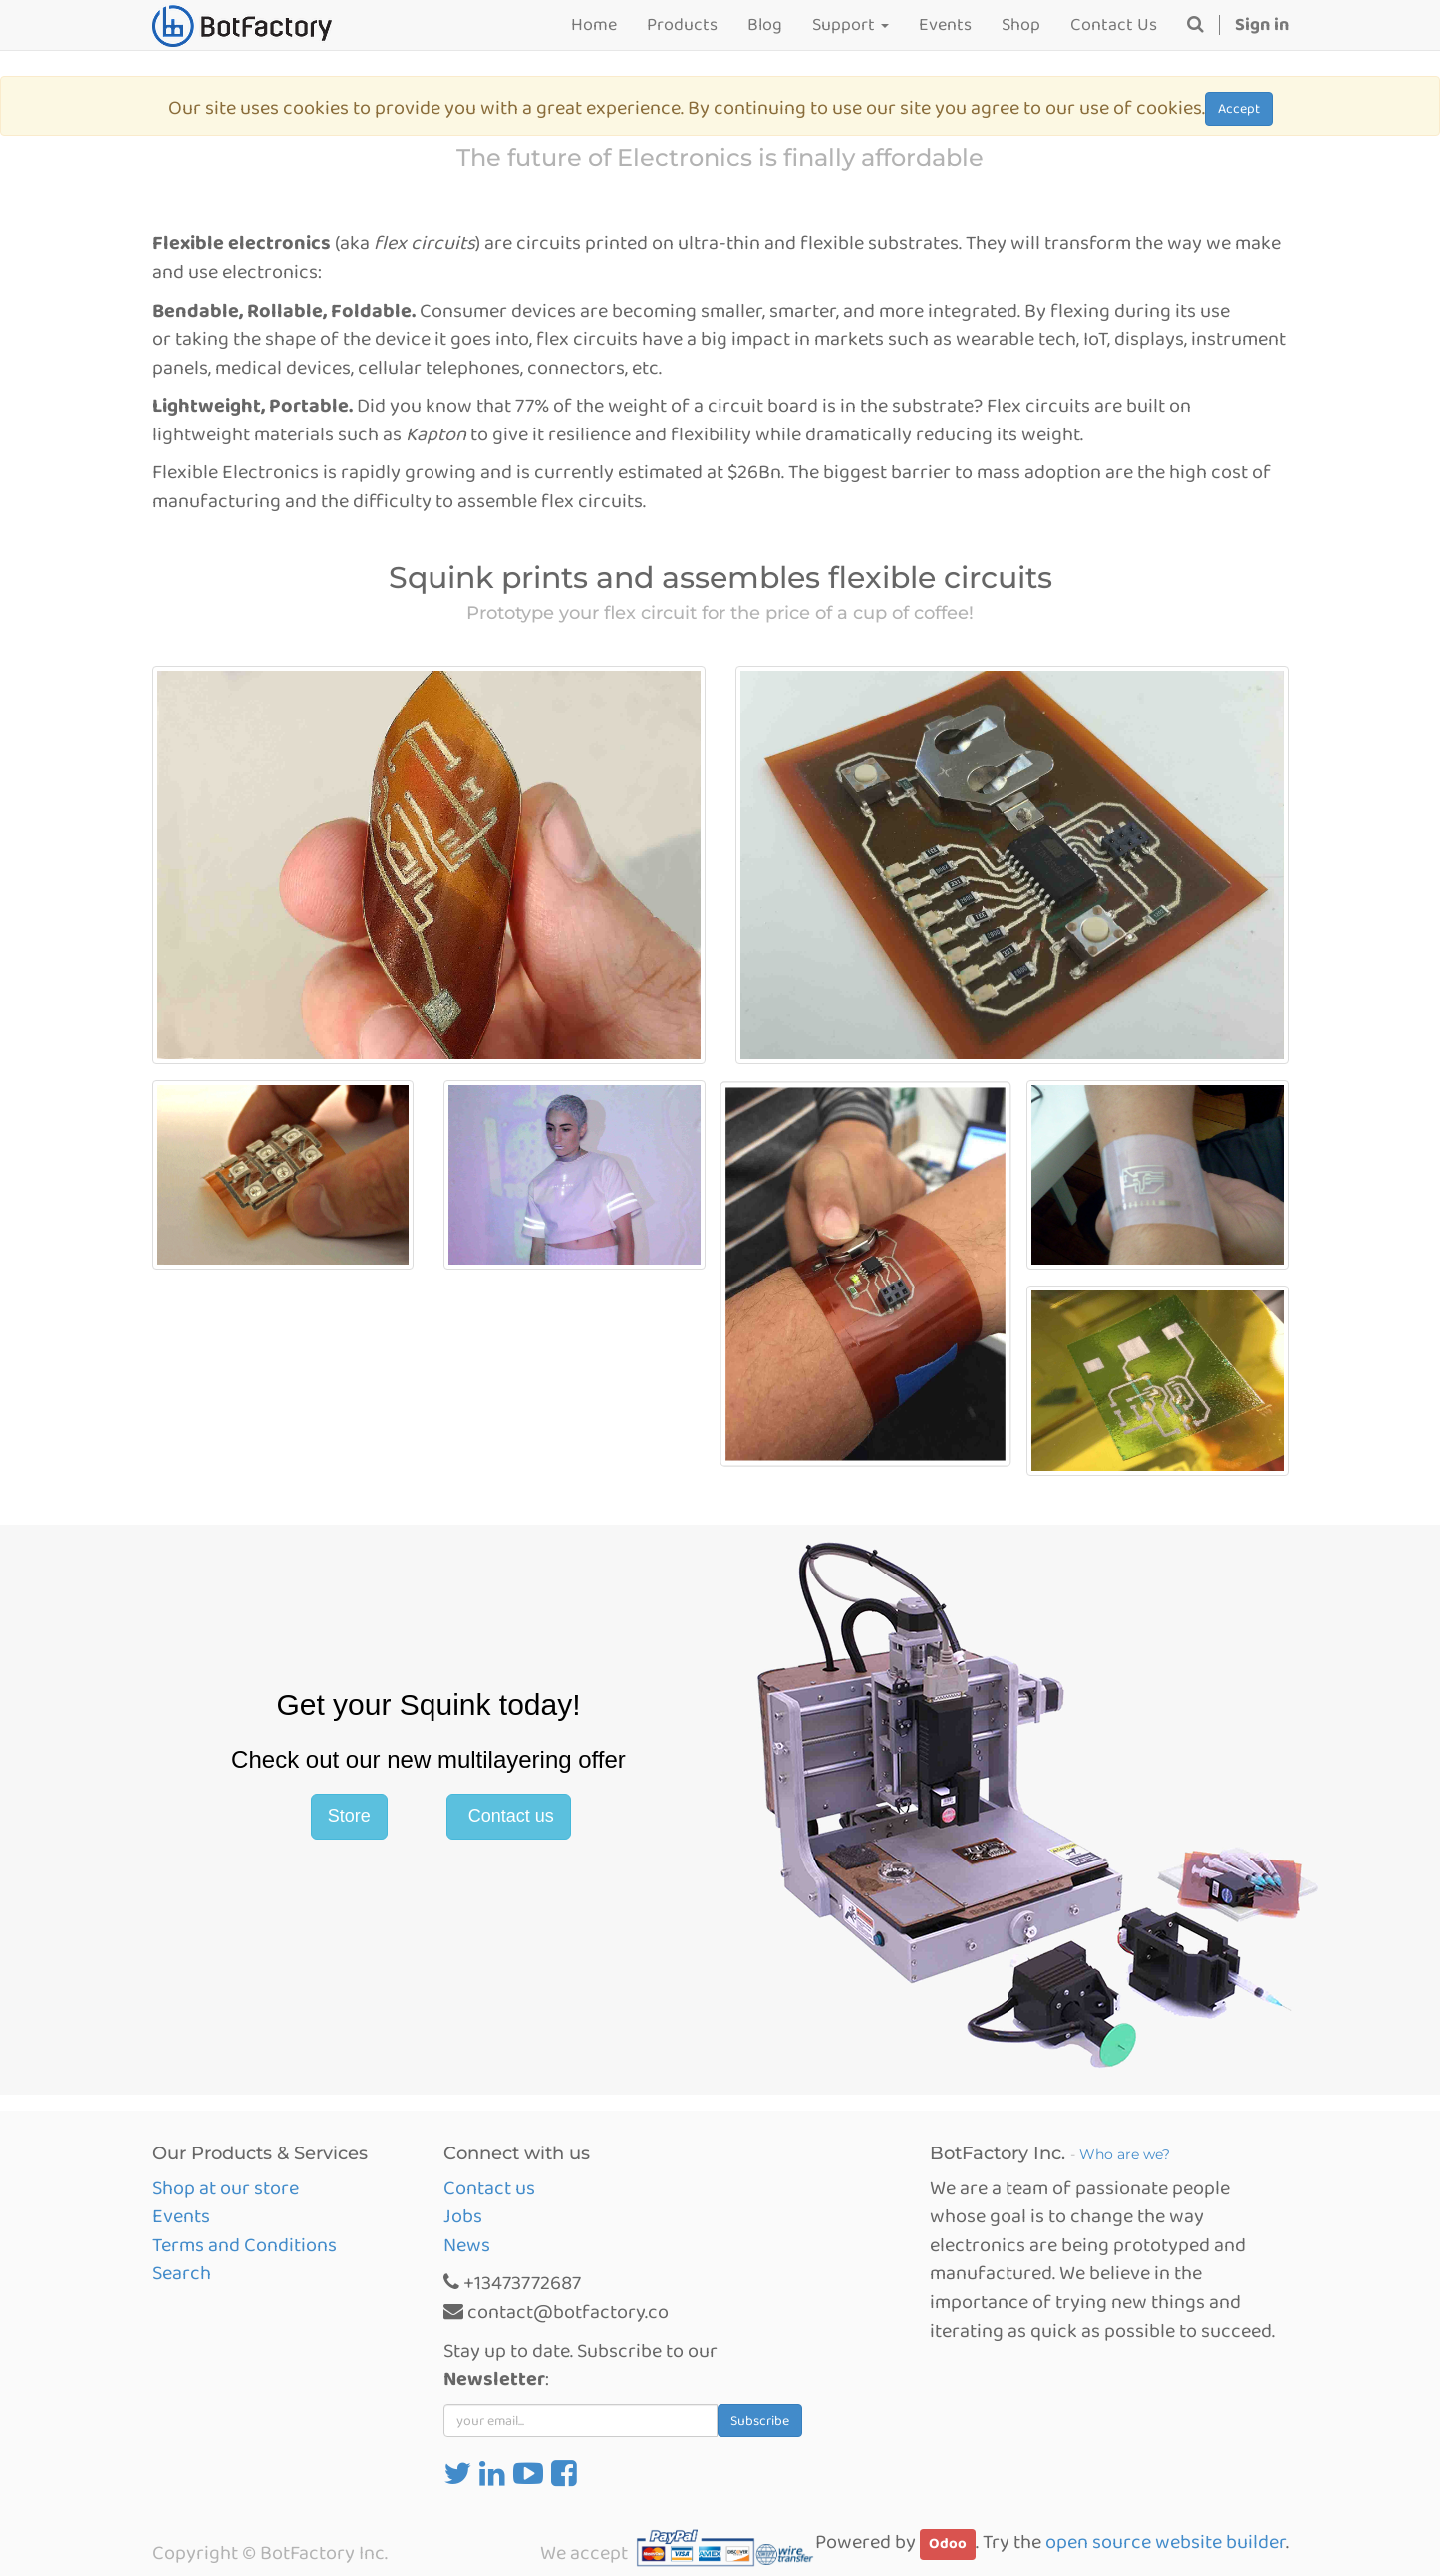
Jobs (462, 2216)
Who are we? (1124, 2154)
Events (181, 2216)
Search (181, 2273)
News (466, 2245)
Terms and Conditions (244, 2245)
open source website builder (1165, 2542)
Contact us (508, 1816)
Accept (1239, 109)
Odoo (948, 2544)
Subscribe (759, 2421)
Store (349, 1816)
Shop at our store (225, 2188)
